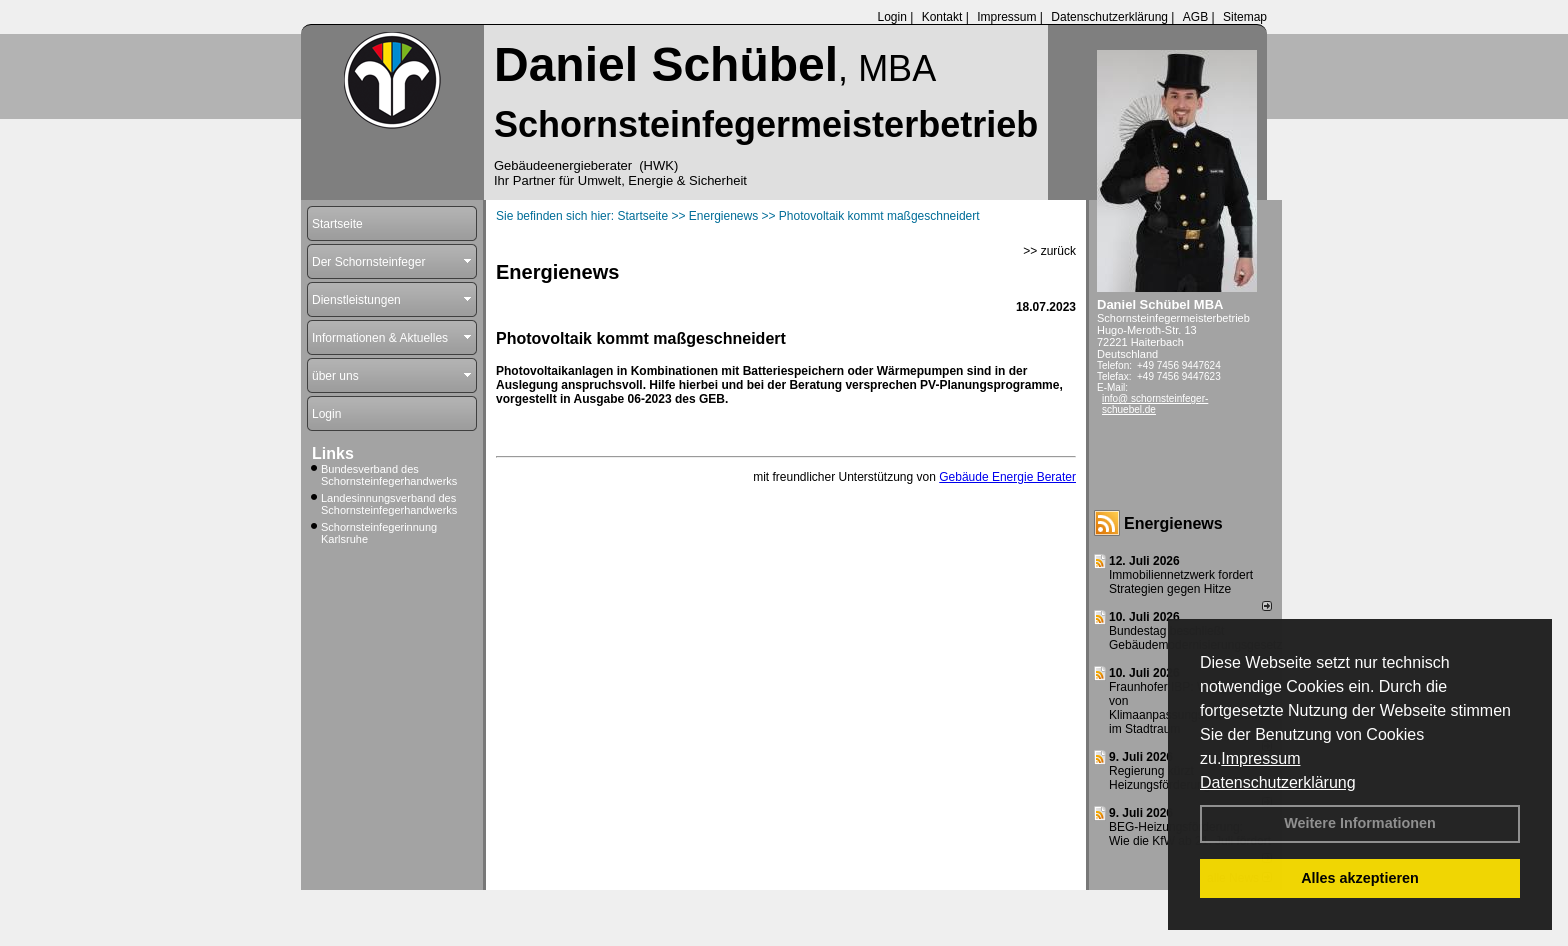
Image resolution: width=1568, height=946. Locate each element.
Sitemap (1245, 17)
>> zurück (1049, 251)
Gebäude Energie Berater (1007, 477)
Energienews (1173, 523)
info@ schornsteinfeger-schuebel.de (1155, 404)
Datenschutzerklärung (1278, 782)
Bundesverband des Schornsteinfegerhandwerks (389, 475)
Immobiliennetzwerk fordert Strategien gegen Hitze (1181, 582)
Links (333, 453)
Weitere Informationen (1360, 823)
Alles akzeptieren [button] (1360, 878)
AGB (1195, 17)
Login (891, 17)
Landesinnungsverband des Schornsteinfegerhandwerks (389, 504)
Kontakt (942, 17)
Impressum (1260, 758)
